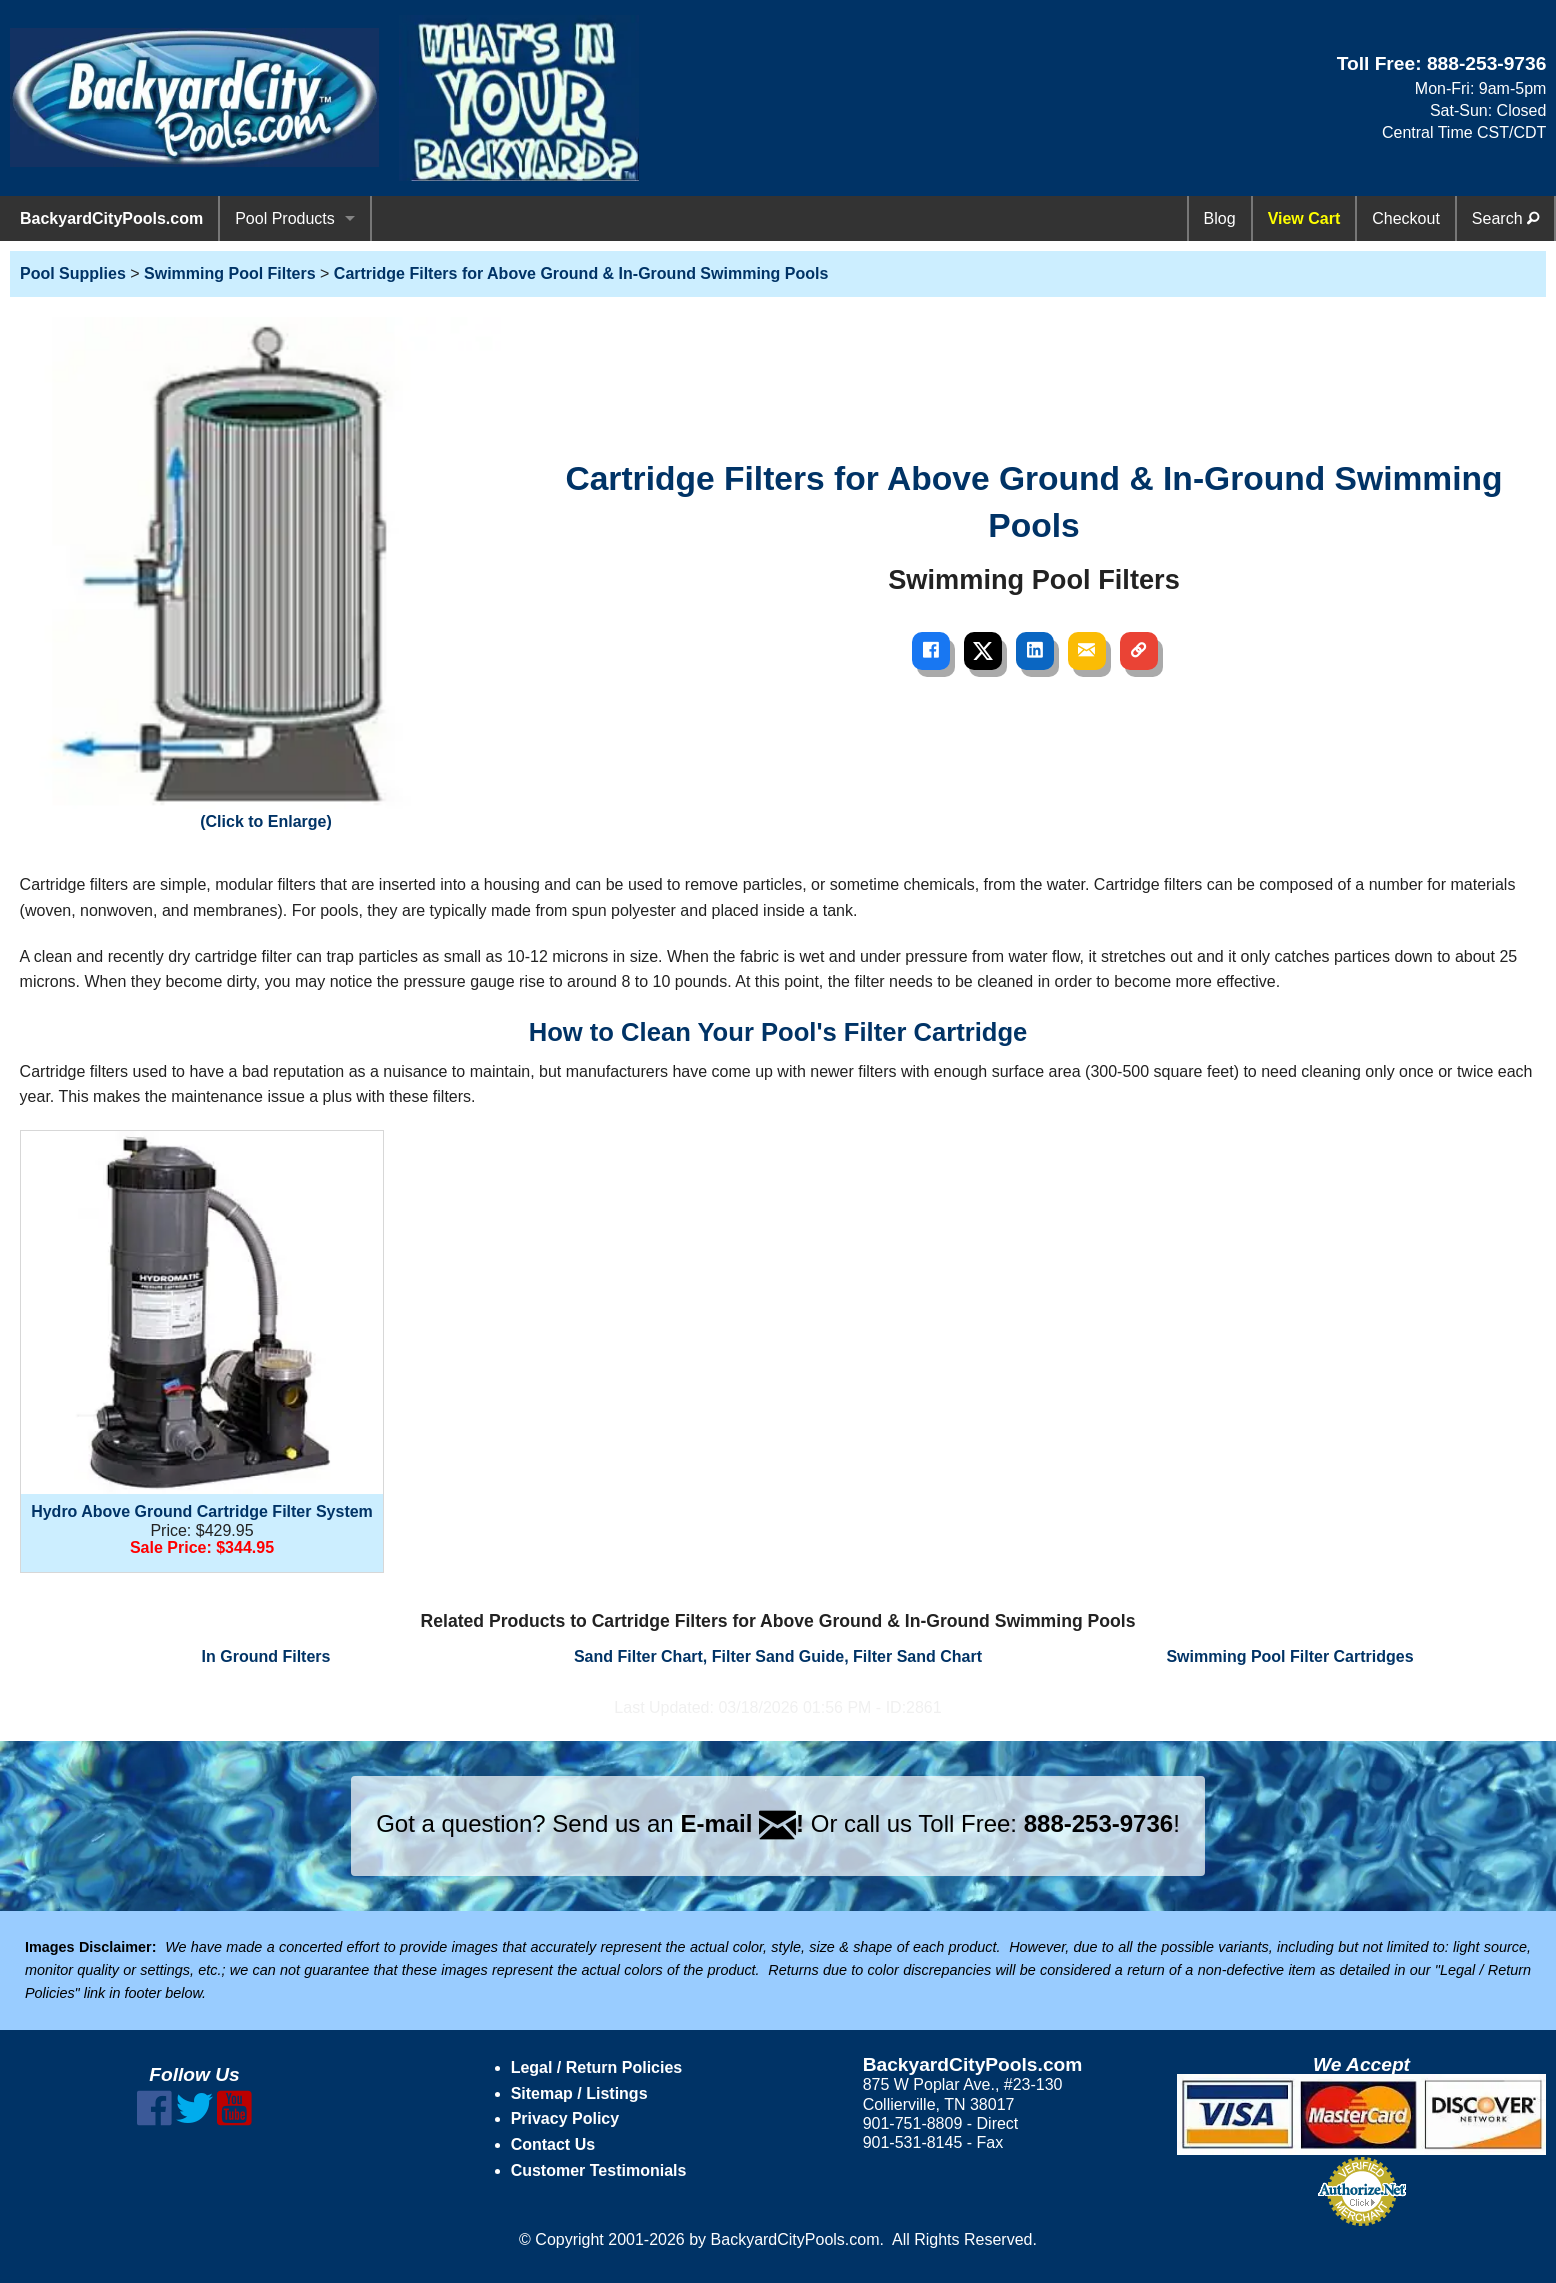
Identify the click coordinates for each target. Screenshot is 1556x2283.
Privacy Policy (565, 2118)
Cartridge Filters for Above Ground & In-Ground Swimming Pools (581, 273)
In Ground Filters (266, 1656)
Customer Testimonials (599, 2170)
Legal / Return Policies (597, 2067)
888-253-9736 (1487, 63)
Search (1505, 218)
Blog (1220, 218)
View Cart (1304, 218)
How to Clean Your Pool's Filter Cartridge (778, 1032)
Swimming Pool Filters (230, 273)
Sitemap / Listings (579, 2093)
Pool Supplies (73, 273)
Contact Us (553, 2144)
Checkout (1406, 218)
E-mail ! (742, 1823)
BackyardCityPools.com (111, 218)
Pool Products (285, 218)
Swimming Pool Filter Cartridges (1289, 1656)
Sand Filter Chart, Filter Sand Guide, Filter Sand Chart (778, 1656)
